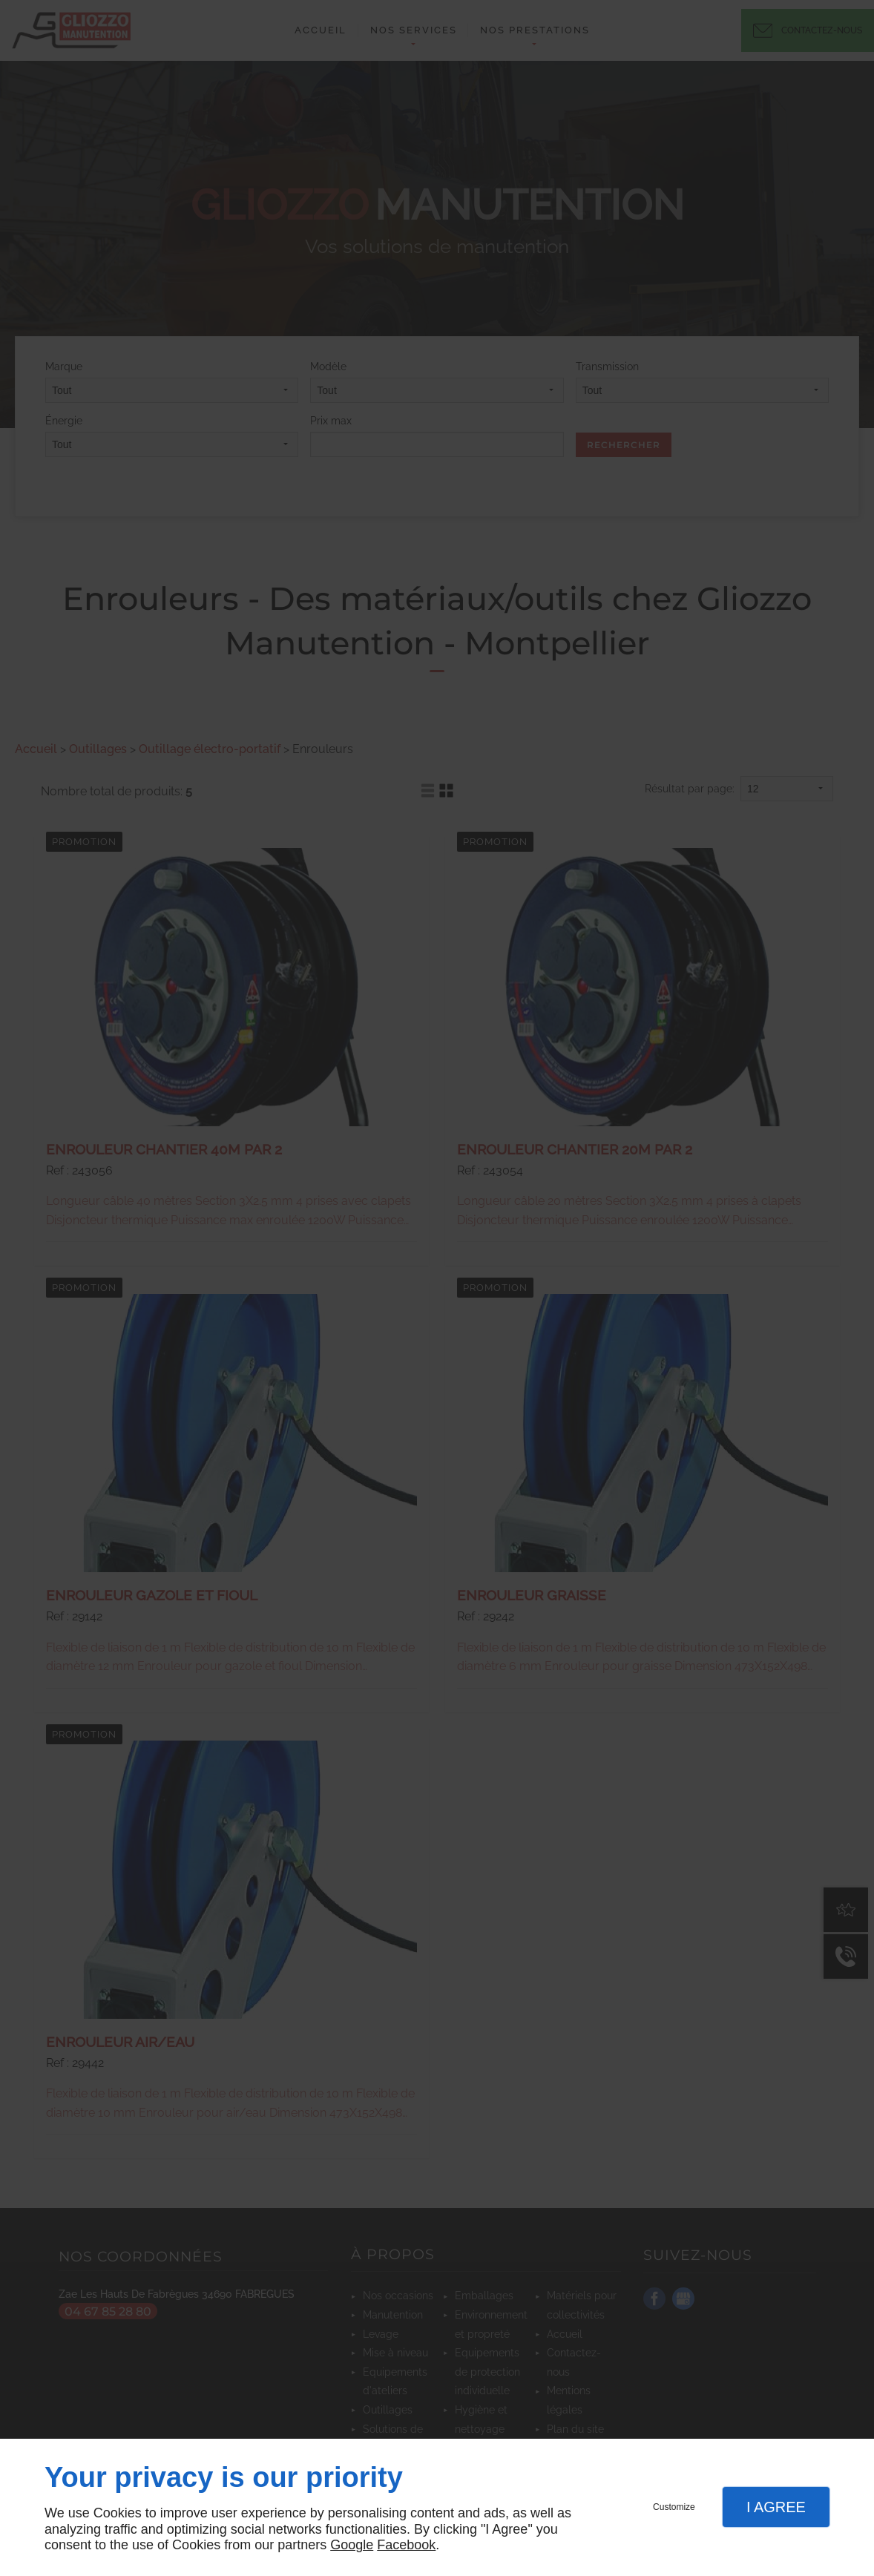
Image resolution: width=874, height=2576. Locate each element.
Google (351, 2544)
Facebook (406, 2544)
